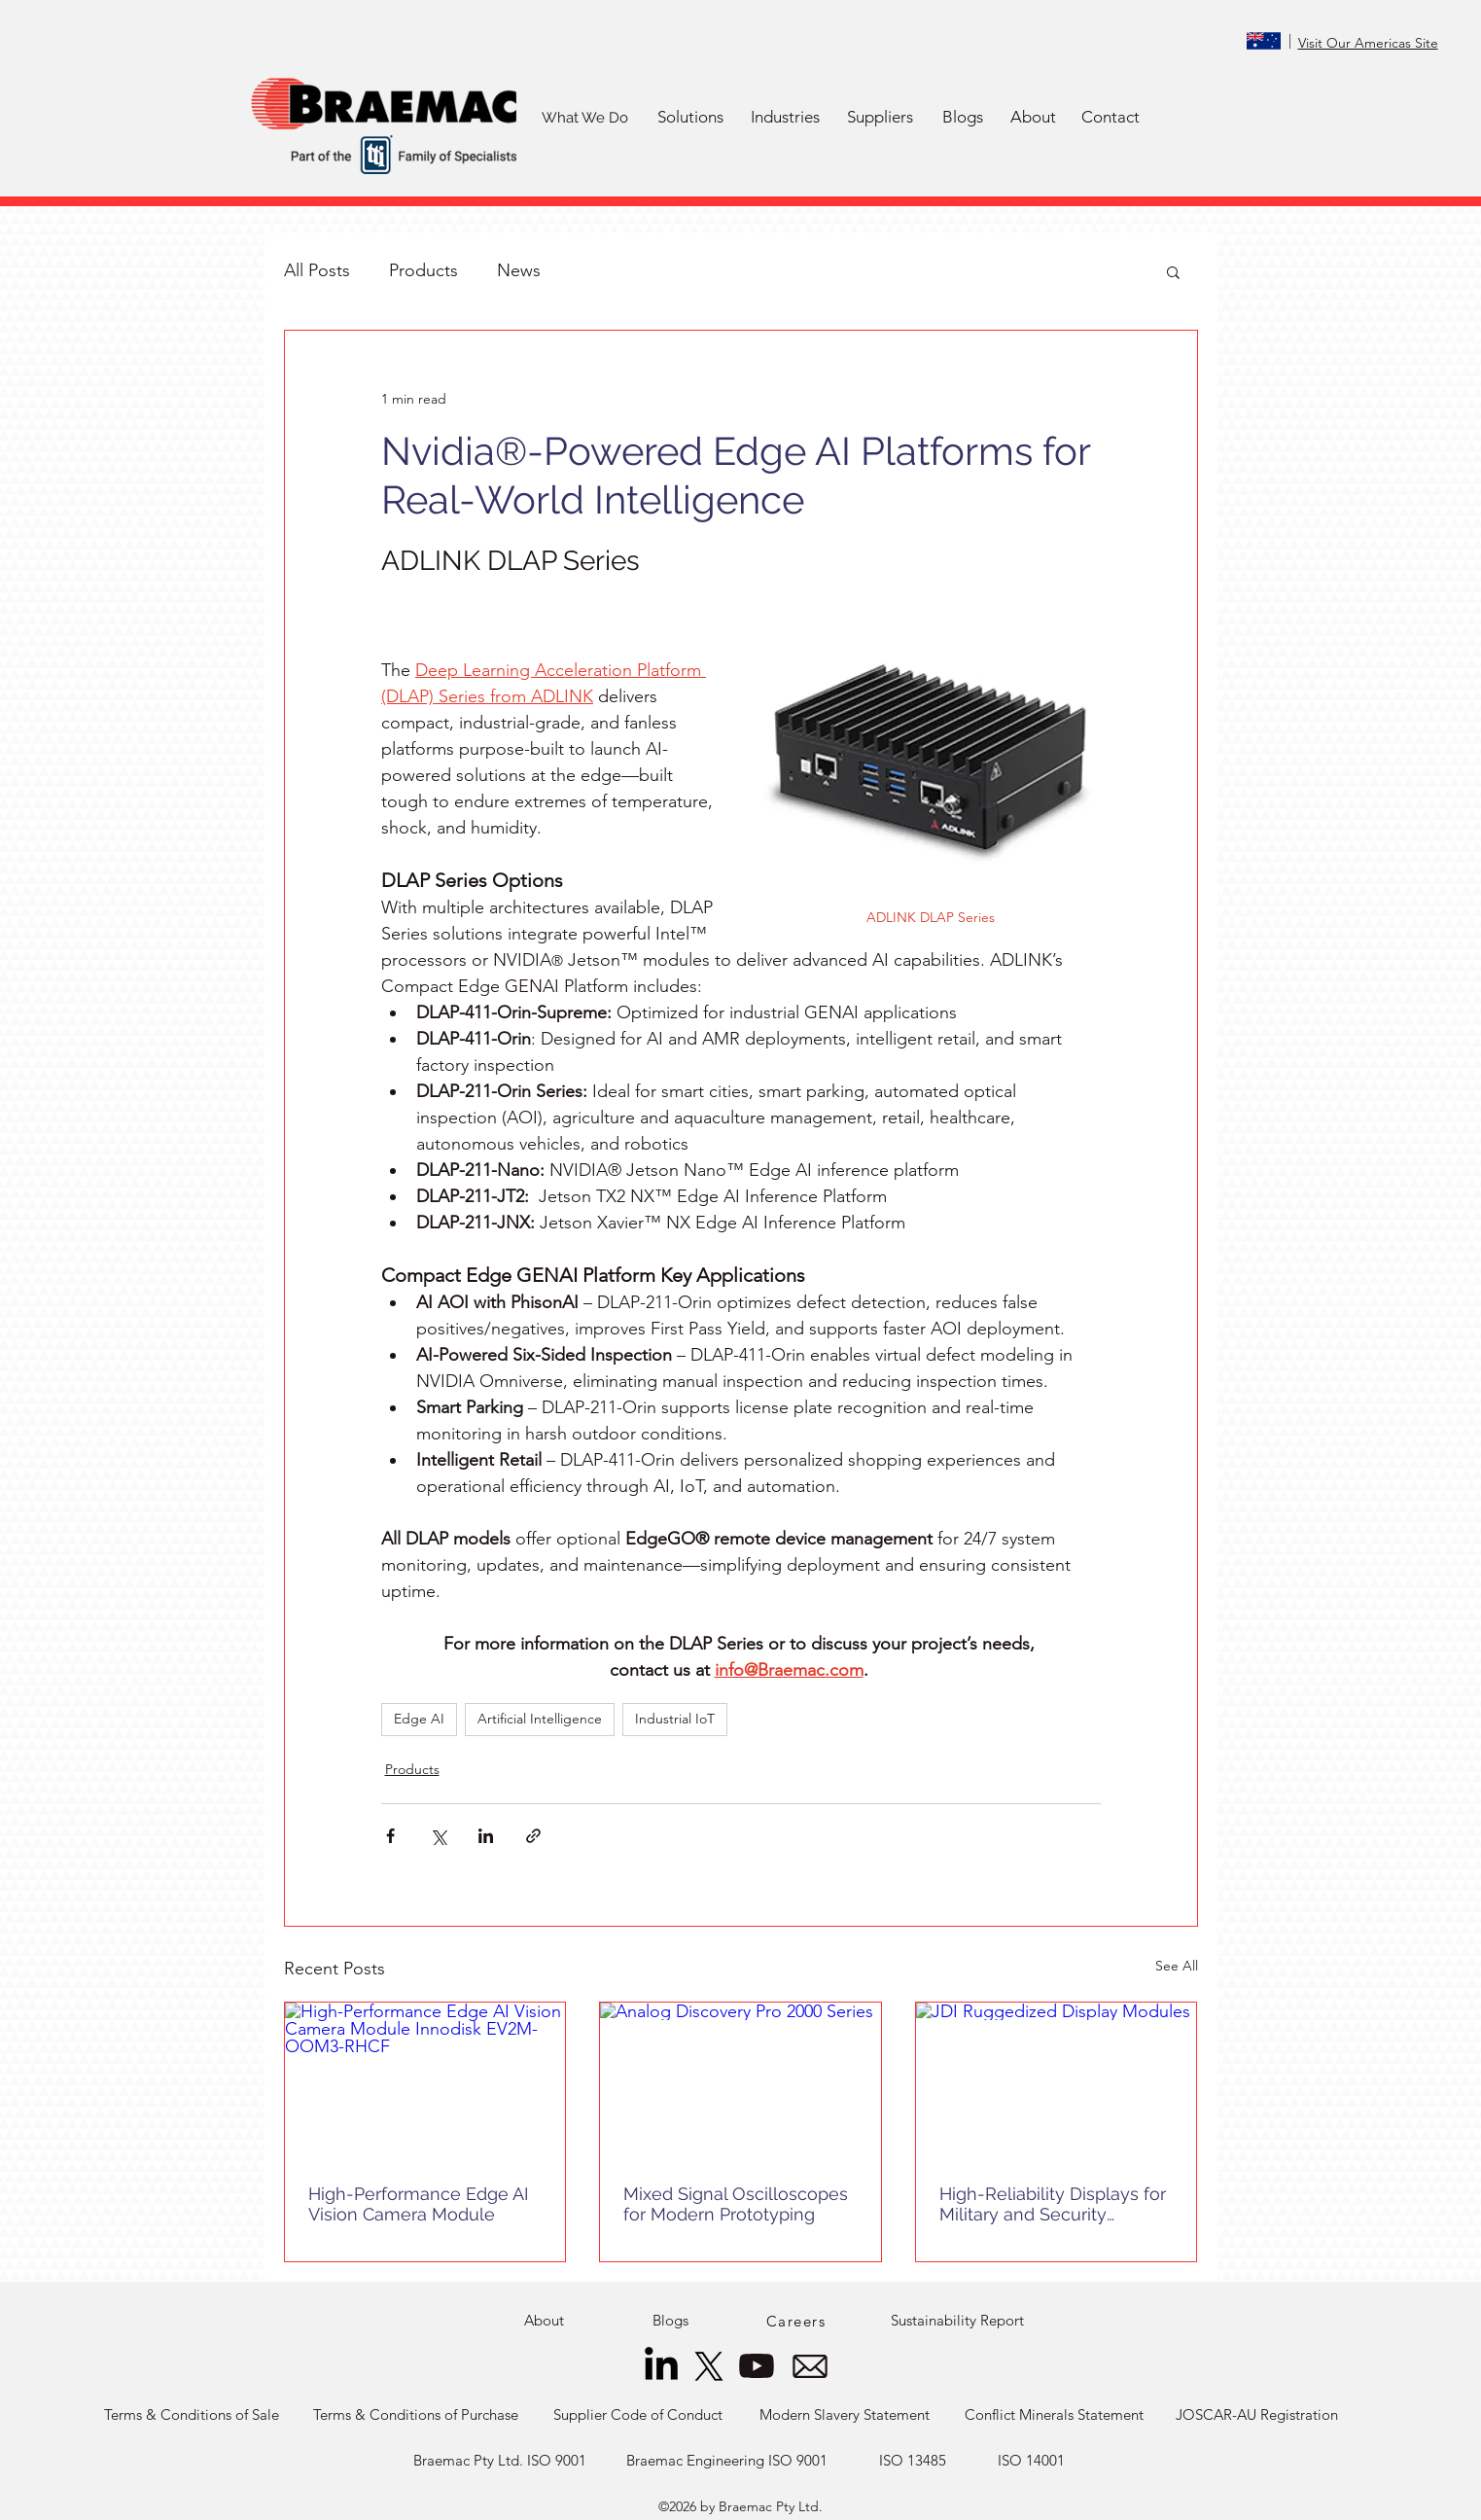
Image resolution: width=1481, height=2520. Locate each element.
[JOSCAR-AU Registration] (1257, 2415)
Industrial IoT (675, 1718)
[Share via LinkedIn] (485, 1836)
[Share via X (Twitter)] (438, 1836)
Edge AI (419, 1718)
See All (1176, 1965)
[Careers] (798, 2320)
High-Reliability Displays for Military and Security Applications (1052, 2203)
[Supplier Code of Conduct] (638, 2415)
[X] (708, 2366)
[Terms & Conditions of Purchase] (415, 2415)
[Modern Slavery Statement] (844, 2415)
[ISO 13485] (913, 2460)
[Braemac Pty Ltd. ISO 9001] (500, 2460)
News (519, 270)
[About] (1033, 117)
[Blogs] (962, 117)
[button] (690, 117)
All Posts (317, 270)
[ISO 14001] (1031, 2460)
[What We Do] (585, 117)
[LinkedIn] (661, 2366)
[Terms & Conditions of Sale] (191, 2415)
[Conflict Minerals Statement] (1055, 2415)
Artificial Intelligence (539, 1718)
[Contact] (1110, 117)
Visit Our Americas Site (1368, 43)
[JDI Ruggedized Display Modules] (1056, 2081)
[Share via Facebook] (390, 1836)
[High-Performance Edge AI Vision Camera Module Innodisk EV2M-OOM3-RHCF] (425, 2081)
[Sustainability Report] (957, 2320)
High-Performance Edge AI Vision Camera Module (418, 2203)
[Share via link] (533, 1836)
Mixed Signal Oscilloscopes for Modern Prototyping (735, 2203)
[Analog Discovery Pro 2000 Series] (740, 2081)
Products (423, 270)
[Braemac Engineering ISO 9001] (726, 2460)
